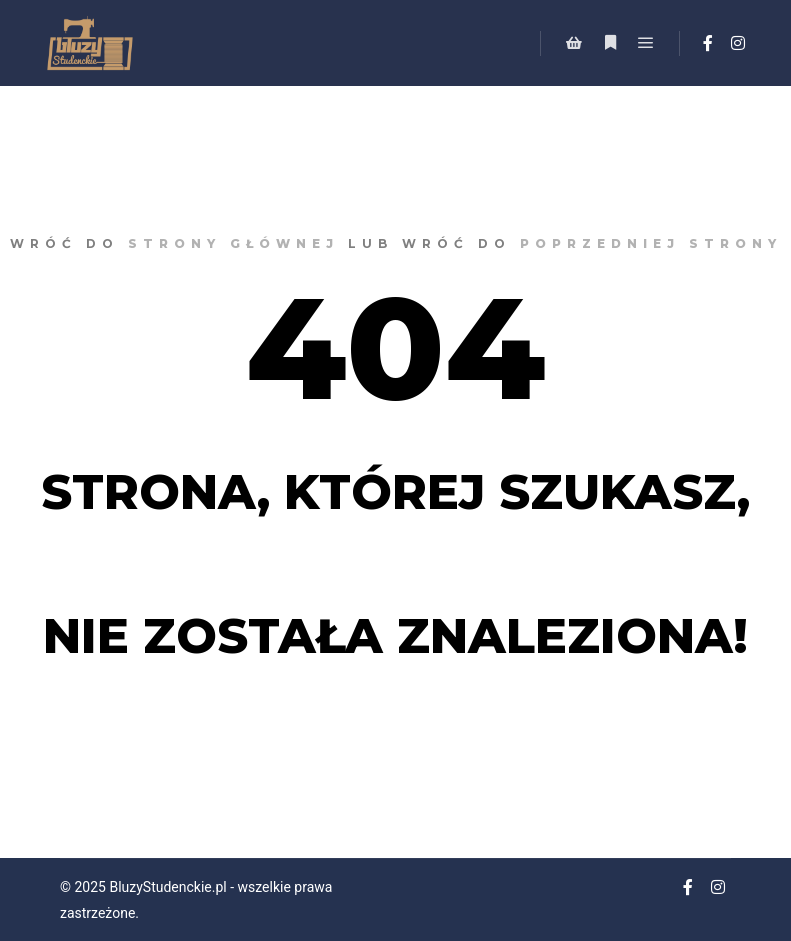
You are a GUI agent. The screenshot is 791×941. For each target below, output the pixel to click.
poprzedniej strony (651, 243)
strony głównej (233, 243)
